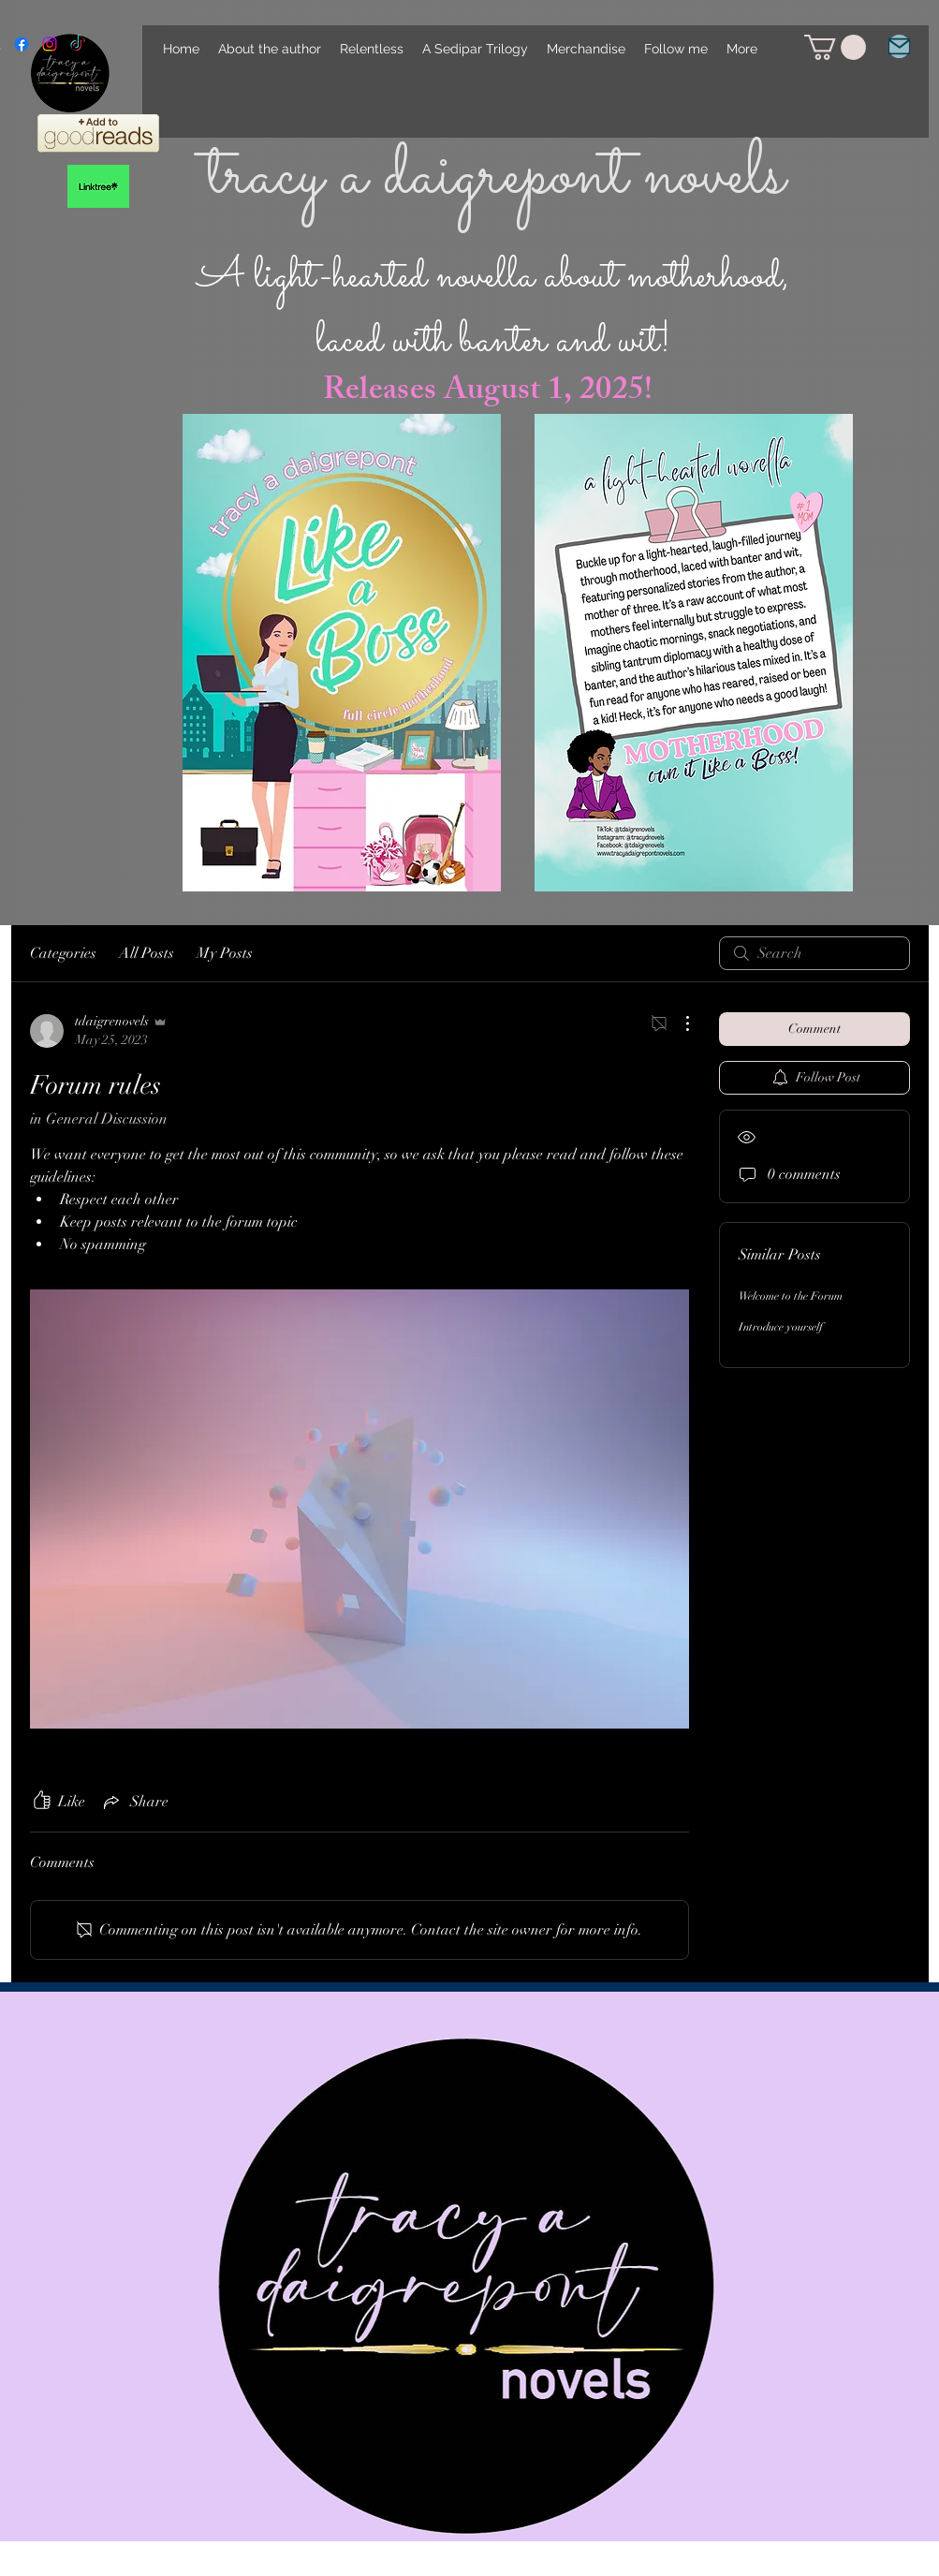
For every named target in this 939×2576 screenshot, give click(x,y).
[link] (835, 47)
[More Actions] (678, 1023)
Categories (63, 953)
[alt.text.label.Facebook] (21, 44)
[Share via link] (134, 1801)
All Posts (146, 953)
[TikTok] (77, 44)
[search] (814, 953)
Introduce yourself (781, 1326)
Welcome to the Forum (791, 1296)
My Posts (225, 953)
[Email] (899, 46)
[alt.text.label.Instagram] (49, 44)
